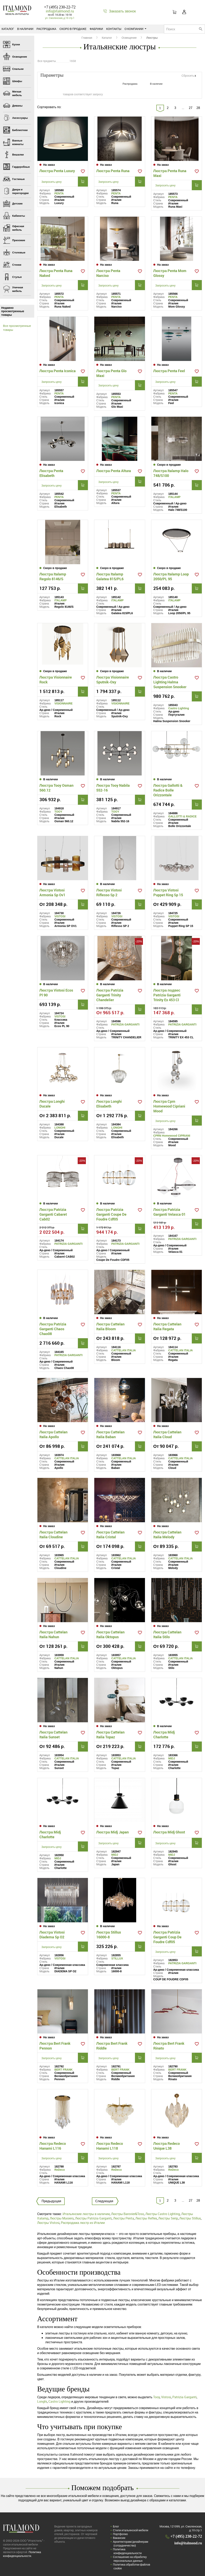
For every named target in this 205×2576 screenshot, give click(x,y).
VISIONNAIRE (63, 702)
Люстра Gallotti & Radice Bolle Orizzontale (168, 789)
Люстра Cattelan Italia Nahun (53, 1633)
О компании (135, 29)
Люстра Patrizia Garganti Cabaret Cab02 (53, 1213)
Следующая (104, 2199)
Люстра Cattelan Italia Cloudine (53, 1533)
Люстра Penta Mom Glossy (170, 273)
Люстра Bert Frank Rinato (169, 2044)
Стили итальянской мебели (130, 2528)
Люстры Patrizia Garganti (93, 2216)
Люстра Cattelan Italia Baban (110, 1433)
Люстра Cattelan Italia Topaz (110, 1733)
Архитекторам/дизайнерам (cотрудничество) (130, 2541)
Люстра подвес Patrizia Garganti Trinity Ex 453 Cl (167, 994)
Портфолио (120, 2532)
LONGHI (59, 1126)
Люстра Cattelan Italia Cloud (167, 1433)
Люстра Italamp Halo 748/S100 (171, 473)
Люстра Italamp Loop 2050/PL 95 (171, 576)
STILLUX (117, 1956)
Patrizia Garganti (184, 2395)
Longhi (42, 2399)
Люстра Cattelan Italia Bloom (110, 1325)
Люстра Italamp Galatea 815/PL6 (110, 576)
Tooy (156, 2395)
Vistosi (166, 2395)
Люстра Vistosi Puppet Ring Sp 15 (168, 891)
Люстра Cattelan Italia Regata (167, 1325)
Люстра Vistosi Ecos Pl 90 (56, 991)
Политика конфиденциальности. (22, 2552)
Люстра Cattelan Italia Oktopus (110, 1633)
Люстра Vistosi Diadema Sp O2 (52, 1932)
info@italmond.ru (60, 11)
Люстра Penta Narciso (108, 273)
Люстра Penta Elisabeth (51, 473)
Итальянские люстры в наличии (86, 2211)
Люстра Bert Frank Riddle (112, 2044)
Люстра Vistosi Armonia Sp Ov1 (52, 891)
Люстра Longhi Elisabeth (109, 1103)
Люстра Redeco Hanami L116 (52, 2143)
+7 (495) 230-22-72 (60, 7)
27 (190, 108)
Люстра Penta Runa (113, 170)
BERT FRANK (63, 2067)
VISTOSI (59, 915)
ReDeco (59, 2167)
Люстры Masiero (62, 2216)
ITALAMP (174, 496)
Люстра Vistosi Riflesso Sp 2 (109, 891)
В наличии (25, 29)
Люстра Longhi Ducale (52, 1103)
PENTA (59, 193)
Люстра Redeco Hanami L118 (109, 2143)
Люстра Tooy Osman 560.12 (56, 787)
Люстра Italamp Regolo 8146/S (52, 576)
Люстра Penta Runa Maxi (170, 173)
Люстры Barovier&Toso (127, 2211)
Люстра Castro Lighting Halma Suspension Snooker (169, 681)
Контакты (113, 29)
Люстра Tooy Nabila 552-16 (113, 787)
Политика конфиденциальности (127, 2549)
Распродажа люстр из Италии (83, 2220)
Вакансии (119, 2535)
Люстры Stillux (190, 2216)
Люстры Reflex (146, 2216)
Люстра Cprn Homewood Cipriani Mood (169, 1105)
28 (198, 108)
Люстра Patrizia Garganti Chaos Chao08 (52, 1327)
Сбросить (189, 75)
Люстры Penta (123, 2216)
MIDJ (171, 1756)
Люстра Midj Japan (112, 1830)
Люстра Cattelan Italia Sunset (53, 1733)
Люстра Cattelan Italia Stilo (167, 1633)
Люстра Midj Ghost (169, 1830)
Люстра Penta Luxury (57, 170)
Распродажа (46, 29)
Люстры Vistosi (48, 2220)
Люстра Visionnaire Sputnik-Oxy (112, 679)
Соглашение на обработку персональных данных (130, 2556)
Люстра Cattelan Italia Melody (167, 1533)
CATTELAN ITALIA (123, 1348)
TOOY (58, 810)
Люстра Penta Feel (169, 370)
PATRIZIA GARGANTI (125, 1023)
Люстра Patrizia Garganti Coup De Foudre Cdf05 (167, 1935)
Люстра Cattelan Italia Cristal (110, 1533)
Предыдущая (51, 2199)
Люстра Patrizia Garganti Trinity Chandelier (109, 994)
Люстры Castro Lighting (162, 2211)
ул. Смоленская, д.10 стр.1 (59, 17)
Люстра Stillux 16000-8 (108, 1932)
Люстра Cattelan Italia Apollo (53, 1433)
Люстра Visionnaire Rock (55, 679)
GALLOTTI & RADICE (182, 815)
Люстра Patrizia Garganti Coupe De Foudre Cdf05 (111, 1213)
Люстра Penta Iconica (57, 370)
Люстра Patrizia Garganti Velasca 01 (169, 1210)
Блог (116, 2524)
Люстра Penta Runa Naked (56, 273)
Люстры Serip (168, 2216)
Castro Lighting (178, 707)
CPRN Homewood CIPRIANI (171, 1134)
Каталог (8, 29)
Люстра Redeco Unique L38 (166, 2143)
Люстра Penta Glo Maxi (111, 373)
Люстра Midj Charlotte (164, 1733)
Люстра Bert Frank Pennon (55, 2044)
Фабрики (96, 29)
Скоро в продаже (72, 29)
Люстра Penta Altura (113, 470)
